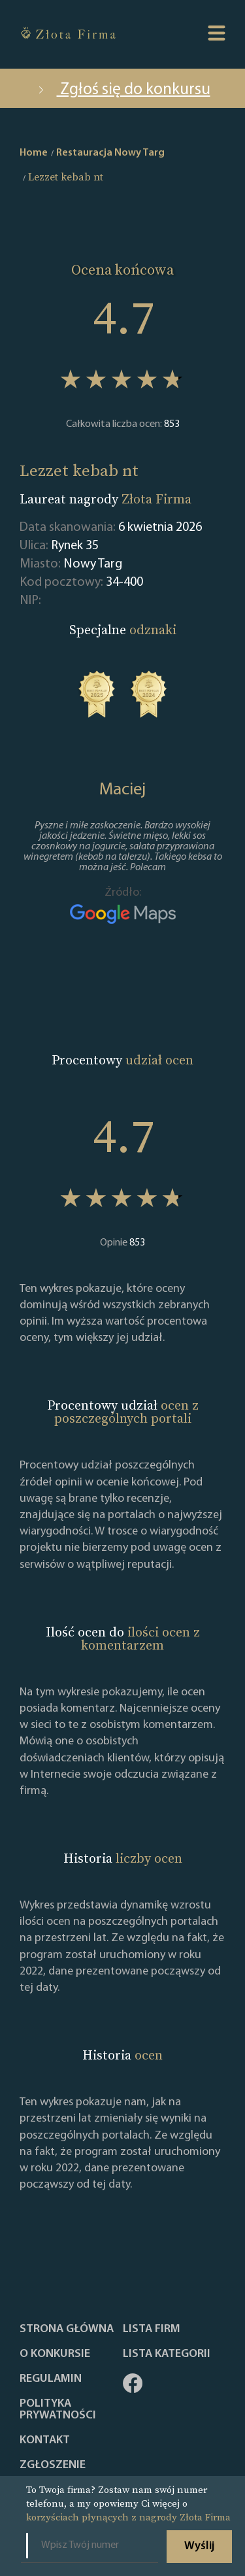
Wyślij (199, 2546)
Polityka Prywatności (58, 2410)
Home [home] (34, 153)
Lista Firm (151, 2329)
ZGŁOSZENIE (53, 2465)
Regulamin (51, 2379)
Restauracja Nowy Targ (110, 153)
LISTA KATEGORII (166, 2354)
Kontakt (45, 2441)
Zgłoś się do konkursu (122, 90)
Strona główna (67, 2329)
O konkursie (55, 2354)
